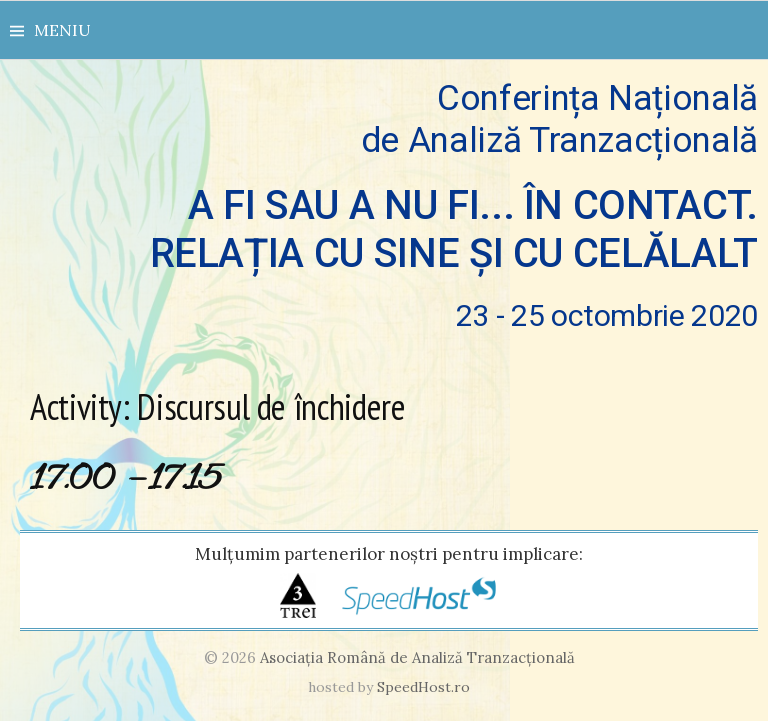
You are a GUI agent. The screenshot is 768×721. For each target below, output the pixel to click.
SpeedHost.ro (423, 687)
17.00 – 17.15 (125, 480)
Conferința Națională (389, 206)
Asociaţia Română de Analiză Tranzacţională (417, 657)
